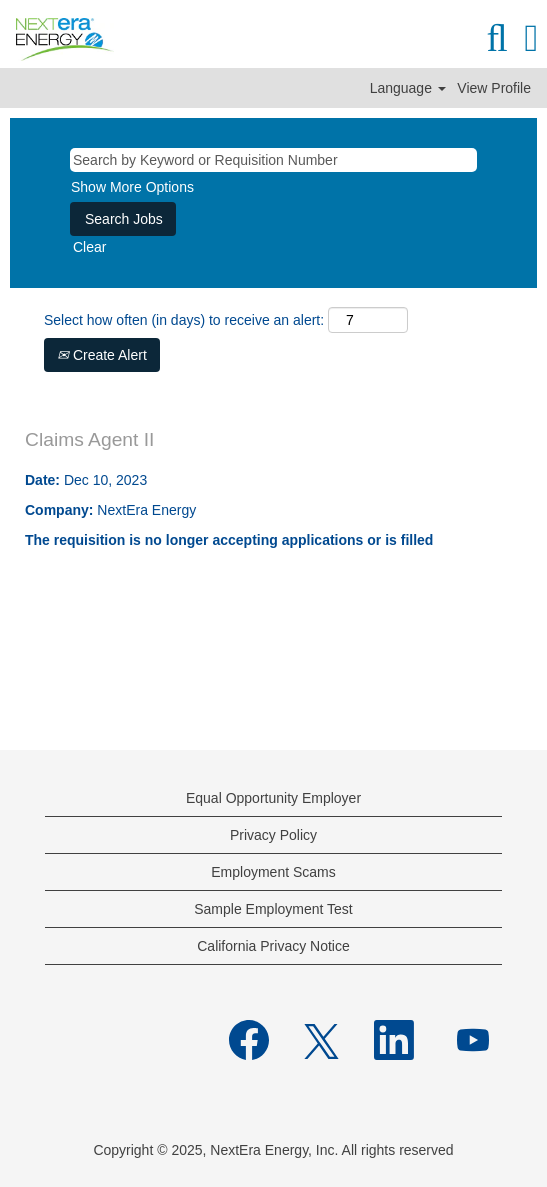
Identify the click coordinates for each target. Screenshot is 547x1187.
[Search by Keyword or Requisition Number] (273, 160)
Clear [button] (89, 247)
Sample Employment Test (273, 909)
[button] (531, 38)
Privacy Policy (273, 835)
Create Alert (102, 355)
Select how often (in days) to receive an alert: (184, 320)
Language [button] (408, 88)
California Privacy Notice (273, 946)
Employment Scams (273, 872)
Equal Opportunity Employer (273, 798)
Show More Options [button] (132, 187)
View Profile (494, 88)
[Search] (497, 38)
